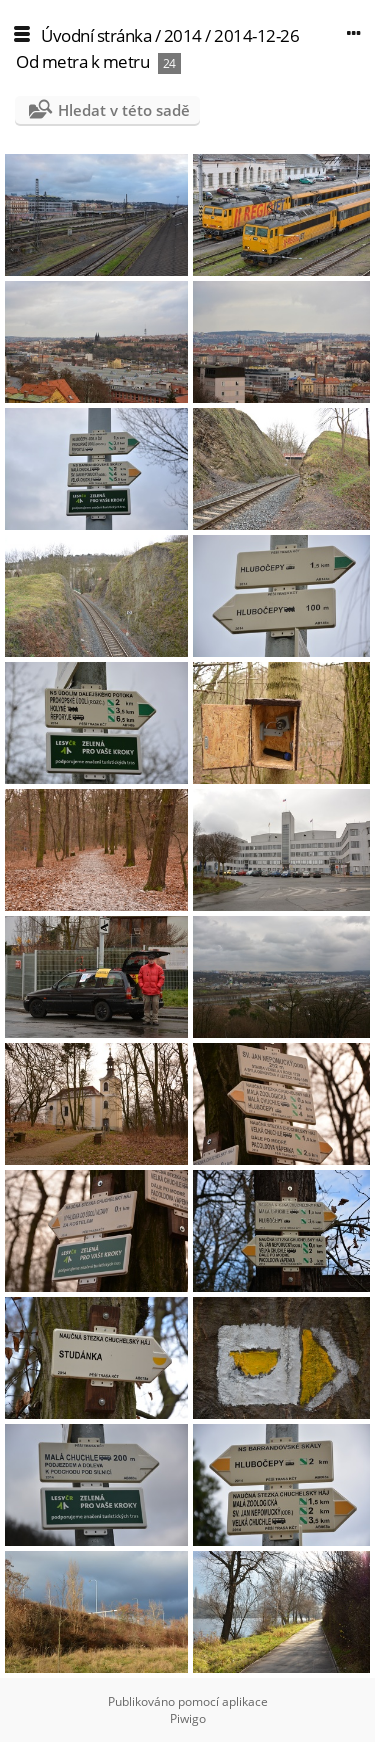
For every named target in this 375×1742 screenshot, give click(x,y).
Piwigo (188, 1718)
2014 (183, 35)
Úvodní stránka (96, 35)
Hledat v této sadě (124, 110)
